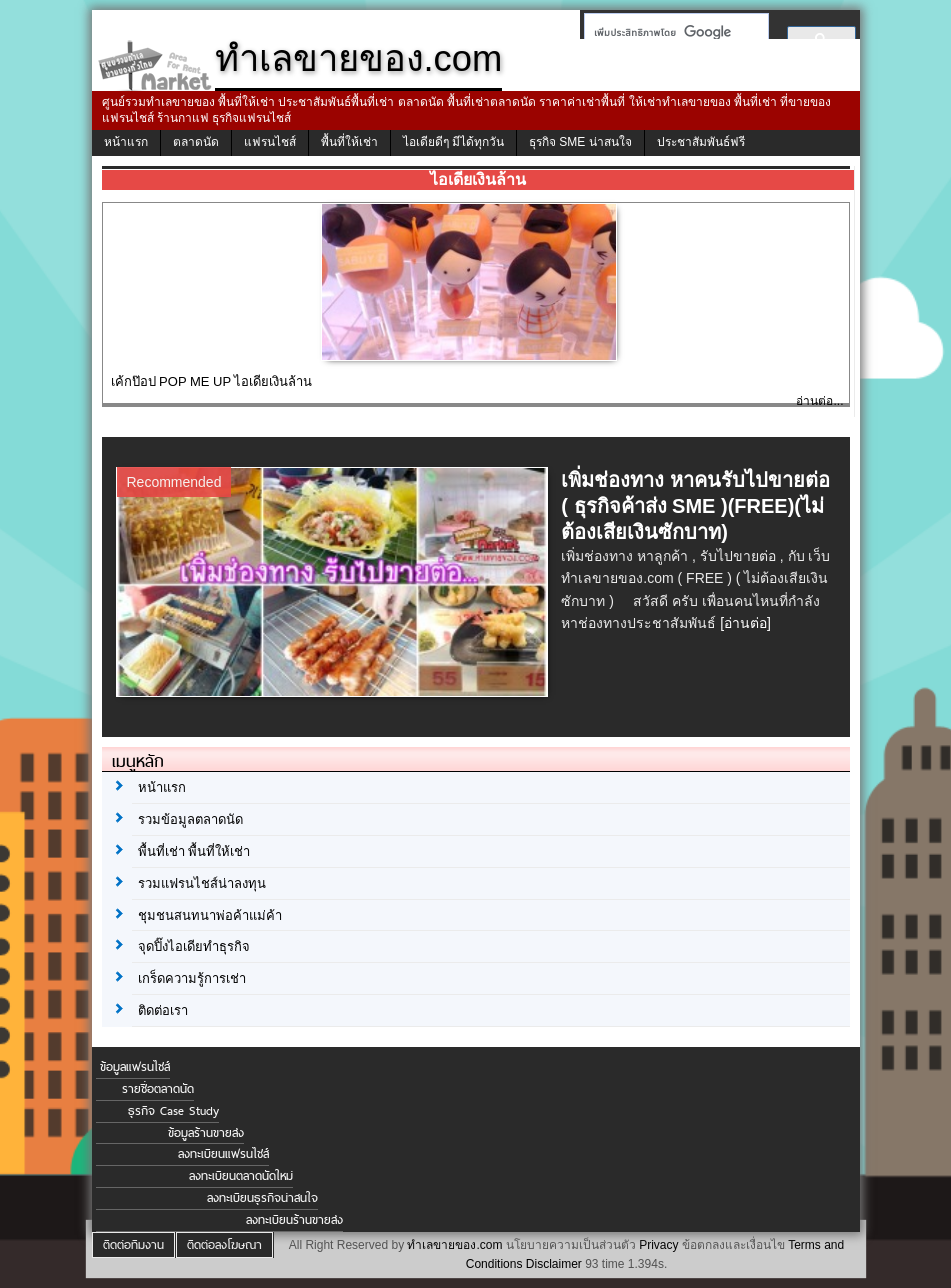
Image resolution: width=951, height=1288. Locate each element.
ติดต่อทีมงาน (133, 1245)
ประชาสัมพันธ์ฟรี (701, 142)
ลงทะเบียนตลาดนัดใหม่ (241, 1176)
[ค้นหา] (670, 32)
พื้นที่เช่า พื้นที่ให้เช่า (194, 851)
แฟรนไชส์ (270, 142)
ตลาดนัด (196, 142)
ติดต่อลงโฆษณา (224, 1245)
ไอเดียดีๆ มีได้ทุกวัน (453, 142)
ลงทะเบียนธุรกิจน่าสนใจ (262, 1198)
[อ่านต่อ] (745, 623)
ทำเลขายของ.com (454, 1245)
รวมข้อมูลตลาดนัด (190, 819)
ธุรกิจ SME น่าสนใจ (580, 142)
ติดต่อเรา (163, 1010)
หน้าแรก (126, 142)
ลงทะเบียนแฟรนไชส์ (223, 1154)
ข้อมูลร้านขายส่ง (206, 1133)
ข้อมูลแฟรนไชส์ (135, 1067)
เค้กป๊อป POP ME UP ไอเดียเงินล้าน (212, 381)
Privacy (658, 1245)
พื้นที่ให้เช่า (349, 142)
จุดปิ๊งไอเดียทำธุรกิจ (194, 946)
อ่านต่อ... (819, 401)
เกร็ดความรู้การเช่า (192, 978)
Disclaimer (554, 1264)
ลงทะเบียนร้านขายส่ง (294, 1220)
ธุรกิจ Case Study (173, 1111)
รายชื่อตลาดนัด (158, 1089)
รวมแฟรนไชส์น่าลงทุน (202, 883)
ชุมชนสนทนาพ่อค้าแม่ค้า (210, 915)
